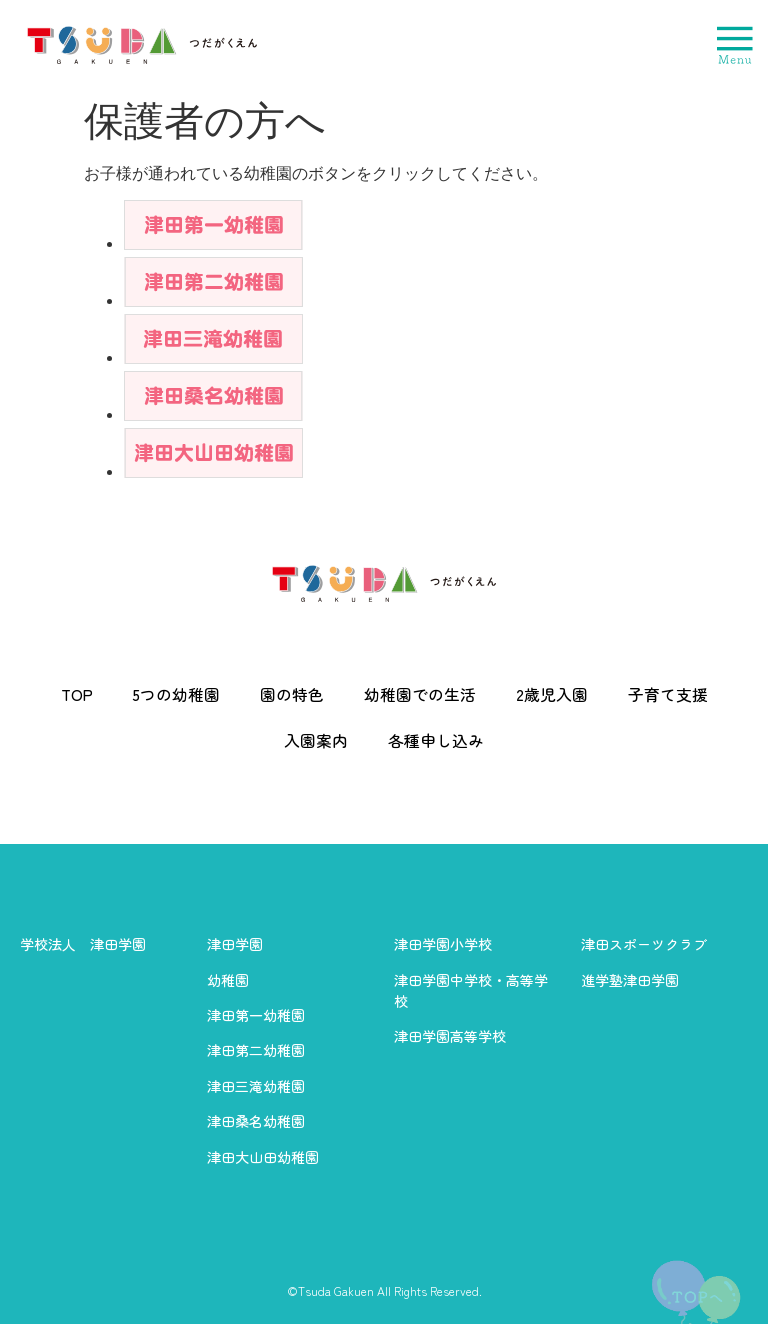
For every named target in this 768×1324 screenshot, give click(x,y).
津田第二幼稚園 (256, 1050)
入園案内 (316, 741)
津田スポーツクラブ (644, 944)
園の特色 (293, 695)
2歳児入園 (553, 695)
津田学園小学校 (443, 944)
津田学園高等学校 (450, 1036)
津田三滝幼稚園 (256, 1086)
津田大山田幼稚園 (263, 1157)
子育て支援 (669, 695)
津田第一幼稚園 (256, 1015)
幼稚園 (228, 980)
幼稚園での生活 (421, 695)
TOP (76, 695)
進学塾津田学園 (630, 980)
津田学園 (235, 944)
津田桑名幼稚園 (256, 1121)
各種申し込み (436, 741)
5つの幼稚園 (177, 695)
